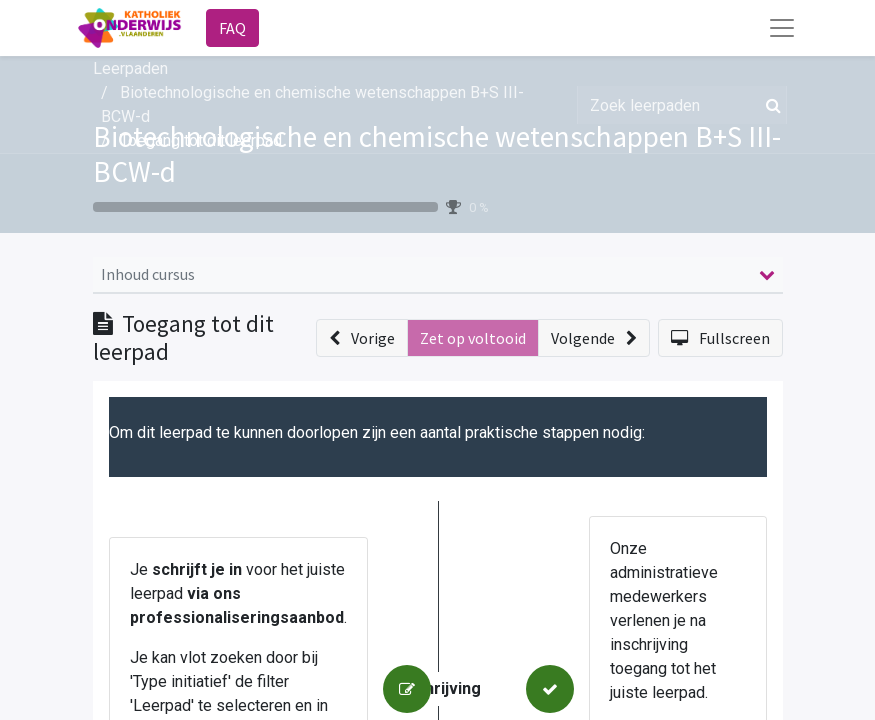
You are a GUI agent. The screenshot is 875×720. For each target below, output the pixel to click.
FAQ (232, 28)
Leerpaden (130, 68)
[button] (362, 338)
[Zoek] (769, 105)
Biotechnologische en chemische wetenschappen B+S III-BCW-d (437, 154)
